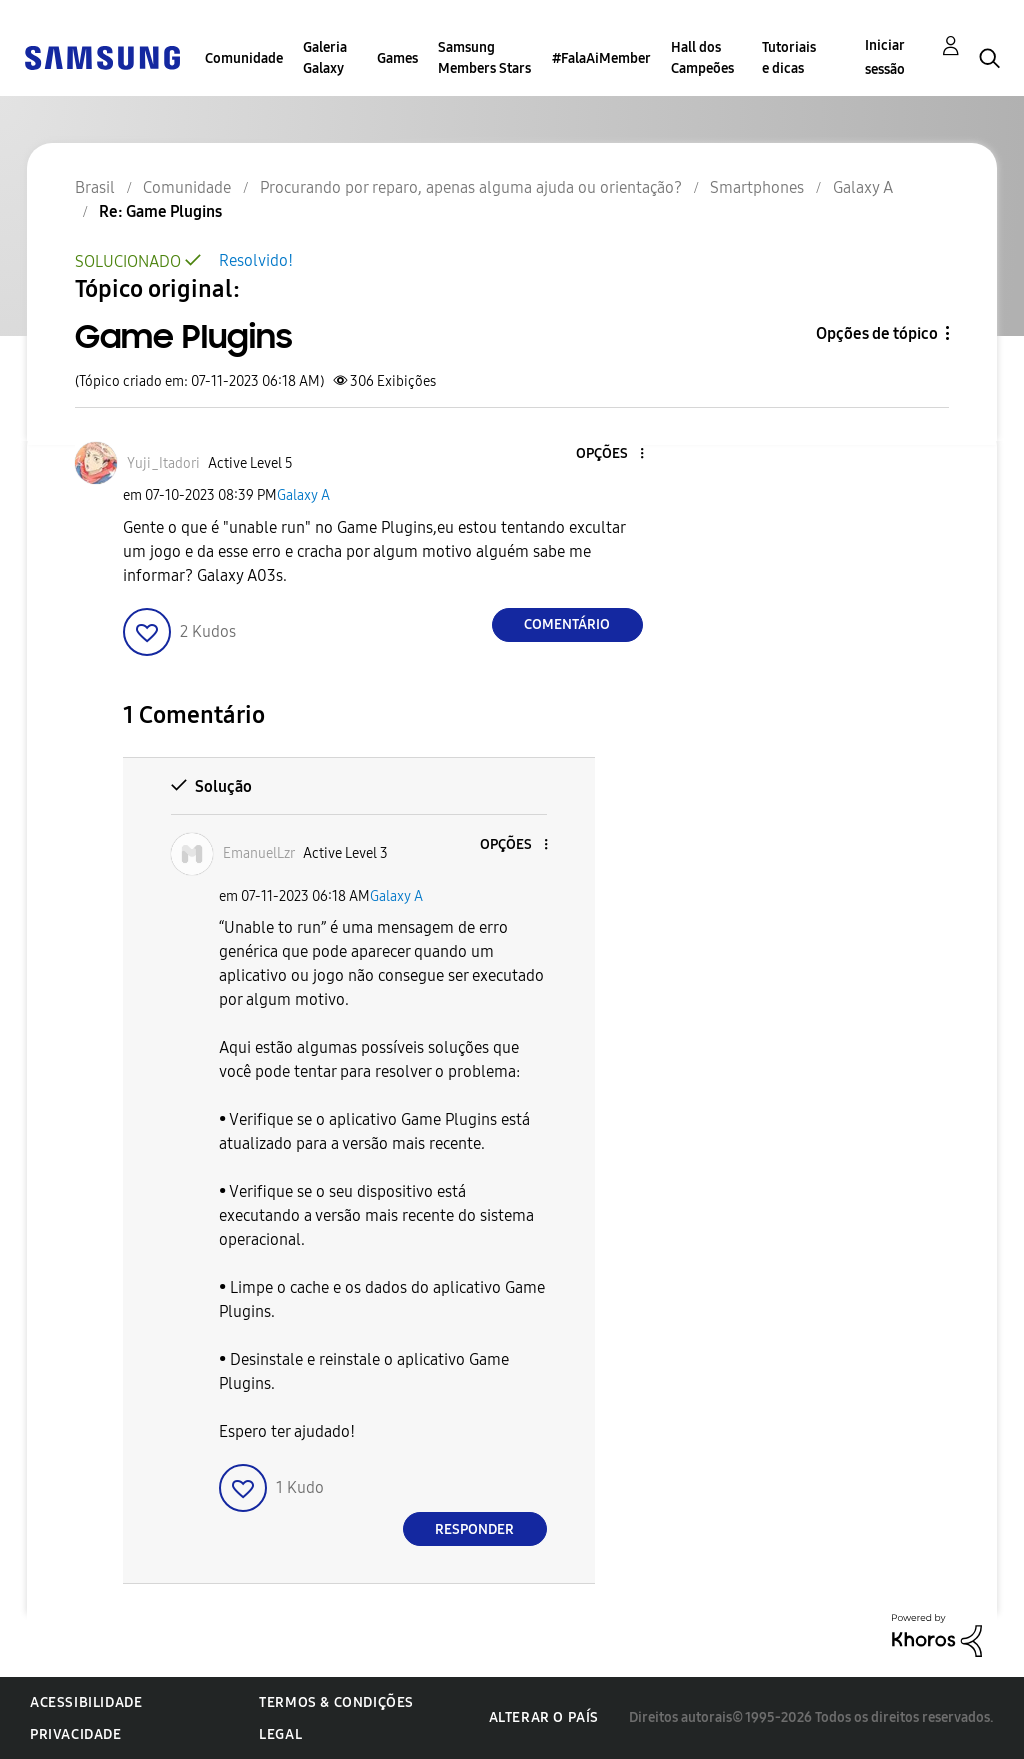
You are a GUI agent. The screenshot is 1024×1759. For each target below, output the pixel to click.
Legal (280, 1734)
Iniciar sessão (885, 57)
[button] (608, 454)
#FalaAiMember (601, 58)
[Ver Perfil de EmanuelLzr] (259, 853)
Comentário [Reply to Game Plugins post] (567, 624)
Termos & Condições (336, 1702)
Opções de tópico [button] (877, 333)
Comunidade (244, 58)
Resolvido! (256, 260)
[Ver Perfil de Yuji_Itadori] (163, 463)
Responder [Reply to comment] (474, 1529)
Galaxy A (303, 495)
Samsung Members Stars (484, 58)
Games (397, 58)
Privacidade (76, 1734)
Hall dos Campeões (702, 58)
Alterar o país (544, 1717)
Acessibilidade (86, 1702)
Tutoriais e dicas (789, 58)
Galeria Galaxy (325, 58)
